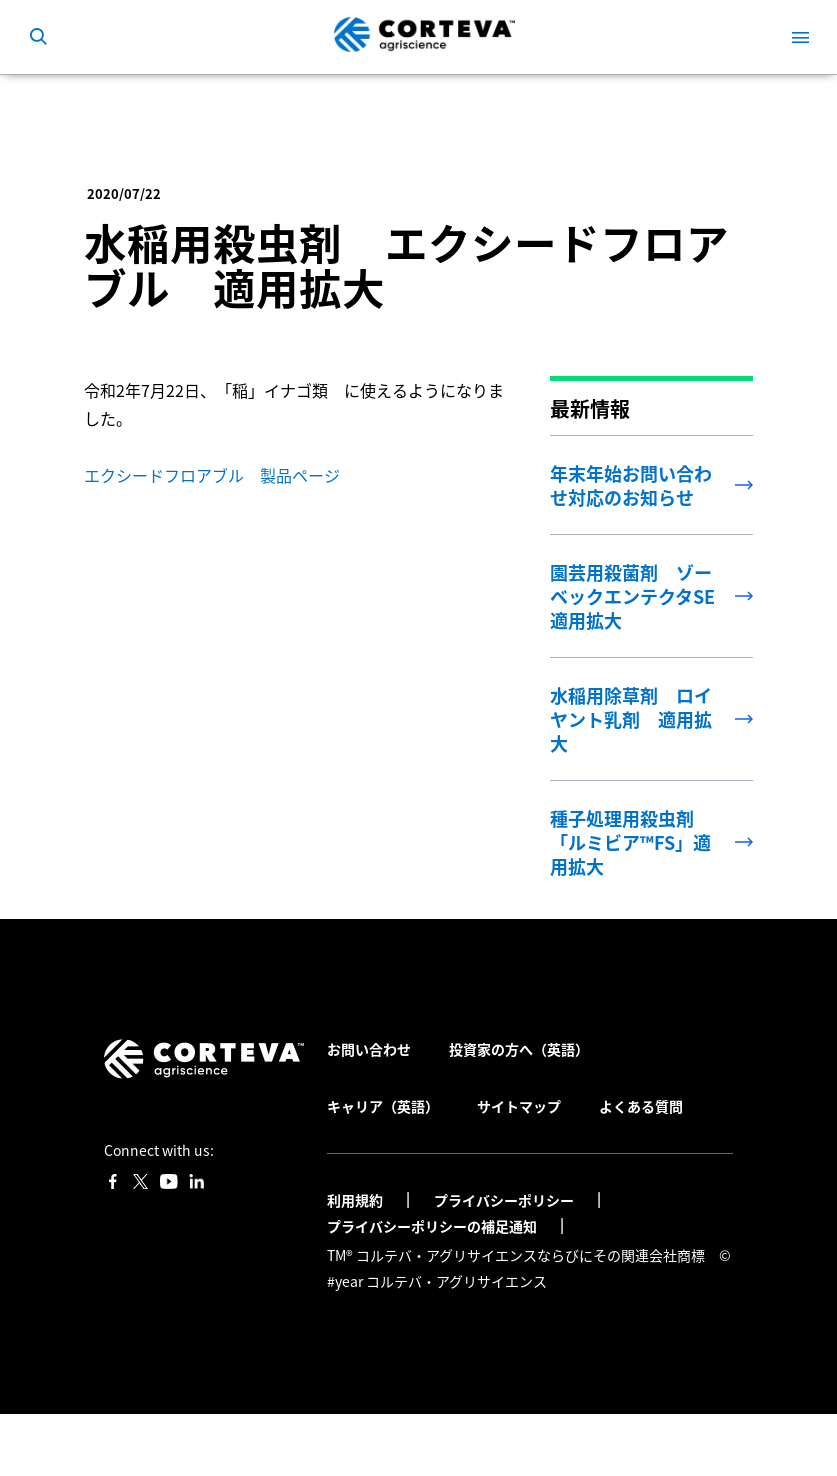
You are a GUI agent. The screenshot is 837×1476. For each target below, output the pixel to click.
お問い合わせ (369, 1049)
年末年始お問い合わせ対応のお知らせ (631, 485)
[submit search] (38, 37)
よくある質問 (641, 1106)
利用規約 (356, 1200)
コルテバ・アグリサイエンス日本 (188, 104)
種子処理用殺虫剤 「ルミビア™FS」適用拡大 (630, 842)
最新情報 (347, 104)
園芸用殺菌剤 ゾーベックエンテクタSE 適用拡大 (641, 596)
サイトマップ (519, 1106)
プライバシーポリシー (505, 1200)
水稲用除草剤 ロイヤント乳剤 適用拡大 (631, 719)
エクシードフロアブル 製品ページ (212, 475)
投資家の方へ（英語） (519, 1049)
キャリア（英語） (383, 1106)
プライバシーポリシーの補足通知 (433, 1226)
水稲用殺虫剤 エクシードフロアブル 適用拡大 (455, 104)
